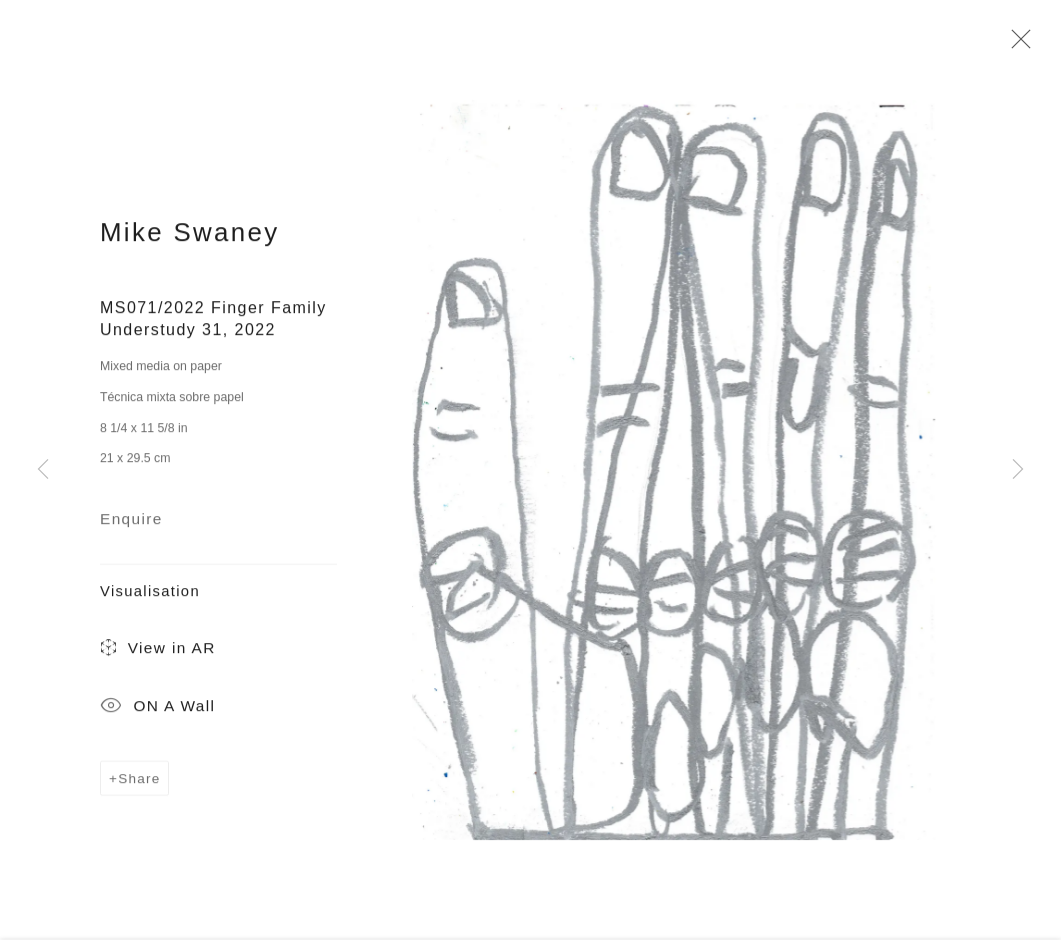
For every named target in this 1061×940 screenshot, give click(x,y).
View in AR (158, 653)
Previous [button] (43, 470)
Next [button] (1018, 470)
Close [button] (1016, 45)
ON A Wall (157, 711)
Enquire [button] (131, 522)
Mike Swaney (189, 236)
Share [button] (139, 782)
